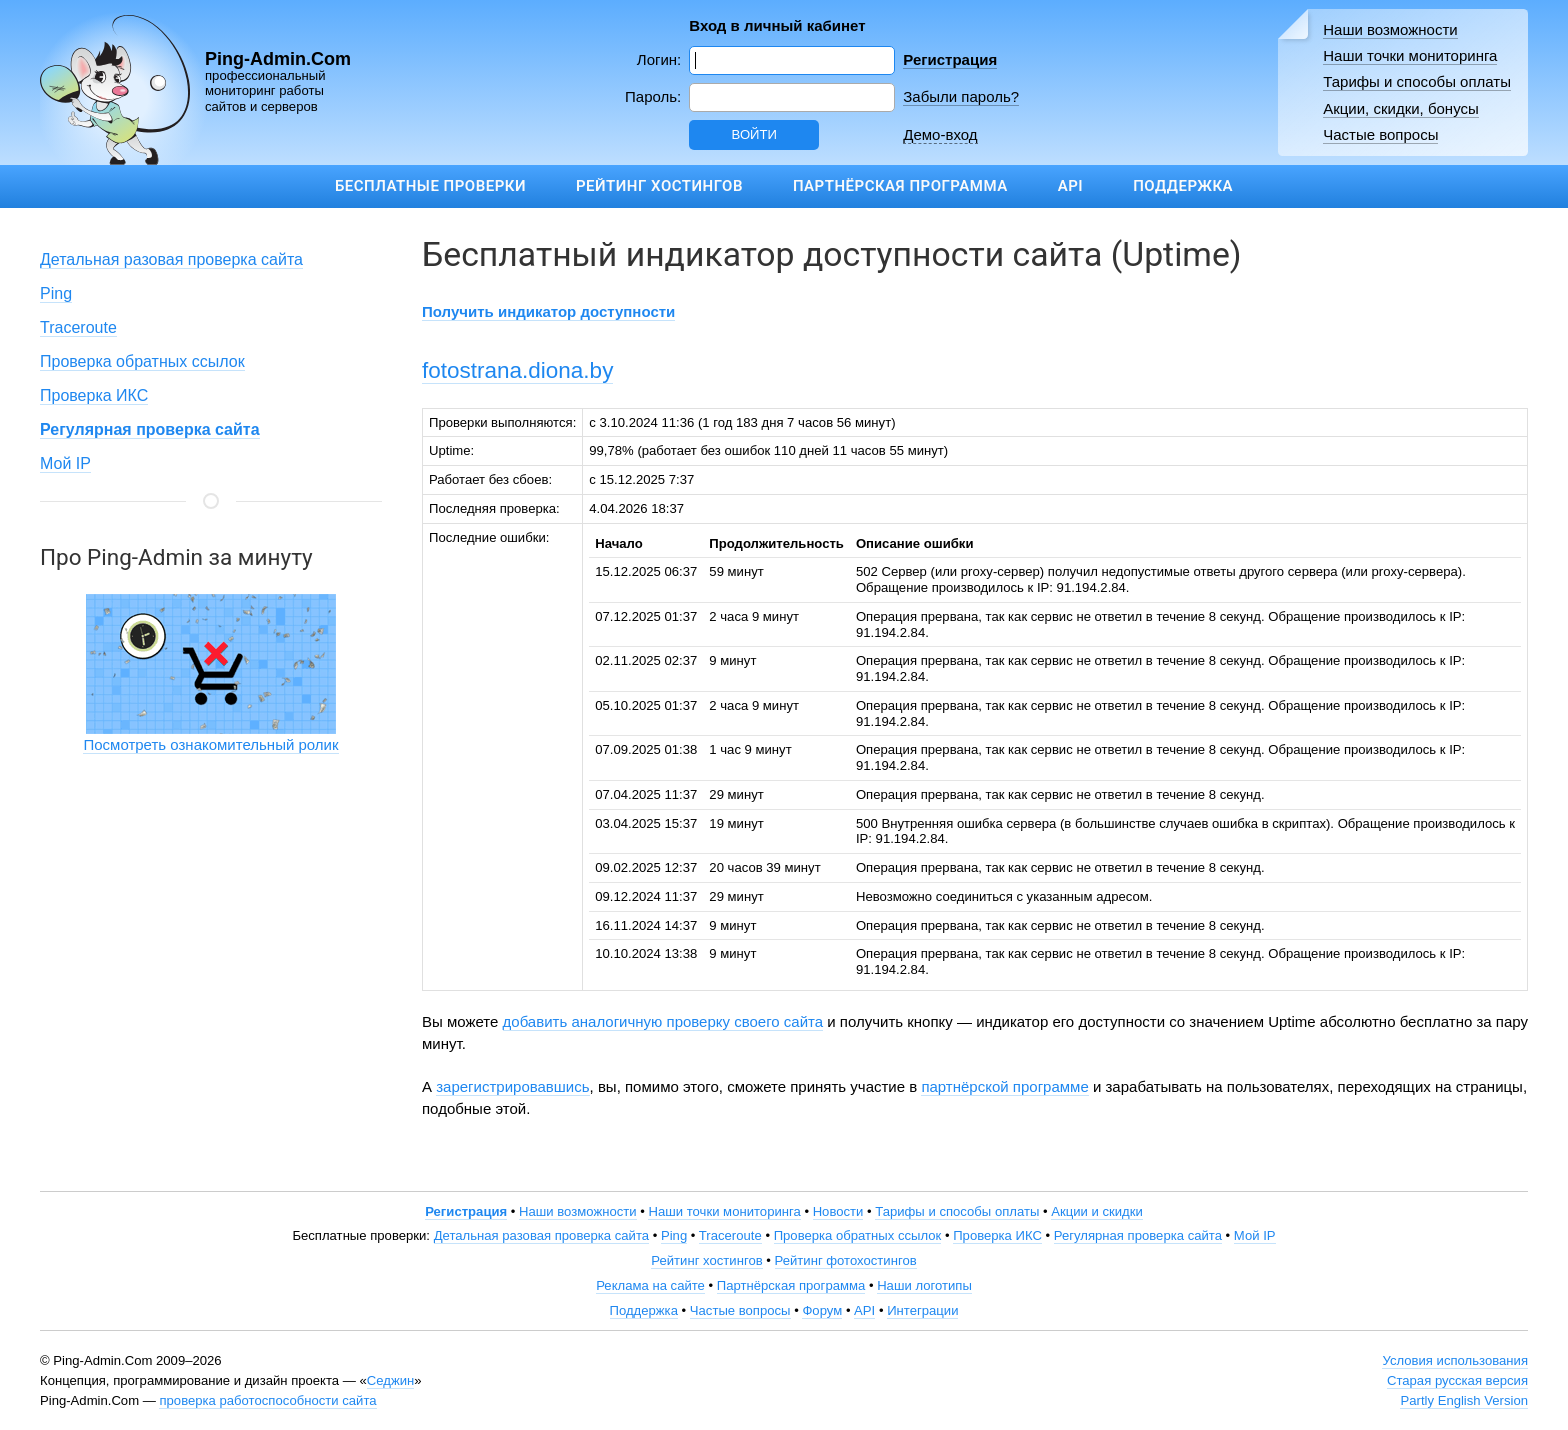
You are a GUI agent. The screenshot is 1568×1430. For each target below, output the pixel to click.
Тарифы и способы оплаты (1417, 81)
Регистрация (950, 59)
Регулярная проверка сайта (1138, 1235)
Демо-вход (940, 134)
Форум (822, 1310)
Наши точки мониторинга (1410, 55)
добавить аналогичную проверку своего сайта (663, 1021)
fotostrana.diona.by (517, 370)
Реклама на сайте (650, 1285)
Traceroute (78, 327)
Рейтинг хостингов (659, 186)
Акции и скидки (1097, 1211)
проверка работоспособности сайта (267, 1400)
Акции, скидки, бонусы (1401, 108)
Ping (56, 293)
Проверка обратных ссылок (142, 361)
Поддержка (1183, 186)
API (1070, 186)
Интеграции (922, 1310)
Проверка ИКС (94, 395)
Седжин (390, 1380)
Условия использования (1455, 1360)
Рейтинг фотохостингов (846, 1260)
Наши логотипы (924, 1285)
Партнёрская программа (900, 186)
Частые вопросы (1380, 134)
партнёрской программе (1004, 1086)
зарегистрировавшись (512, 1086)
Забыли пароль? (961, 96)
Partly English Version (1464, 1400)
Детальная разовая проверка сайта (171, 259)
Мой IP (65, 463)
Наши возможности (1390, 29)
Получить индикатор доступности (548, 311)
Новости (838, 1211)
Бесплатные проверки (430, 186)
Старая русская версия (1457, 1380)
